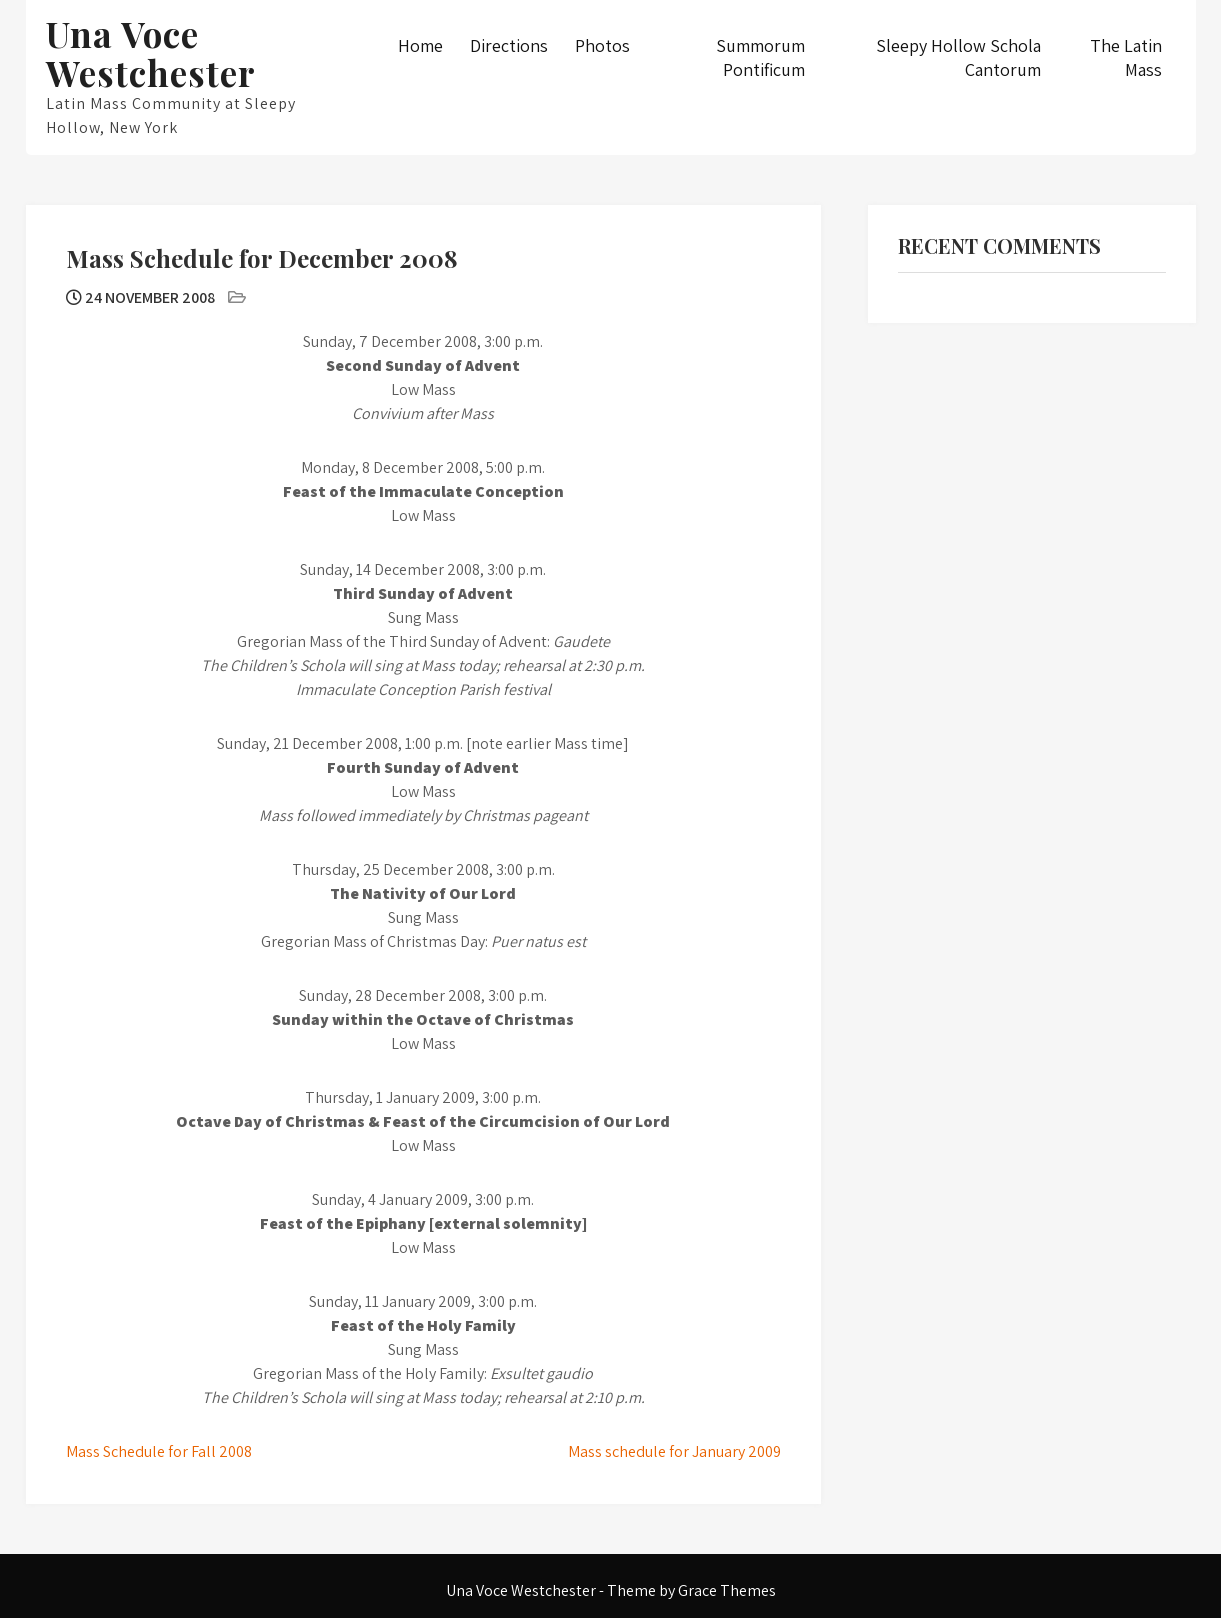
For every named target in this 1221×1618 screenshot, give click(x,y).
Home (420, 45)
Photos (602, 45)
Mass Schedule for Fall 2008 (159, 1451)
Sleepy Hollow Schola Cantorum (958, 57)
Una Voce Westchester (151, 53)
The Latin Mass (1126, 57)
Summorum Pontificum (760, 57)
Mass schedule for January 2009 (674, 1451)
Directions (509, 45)
